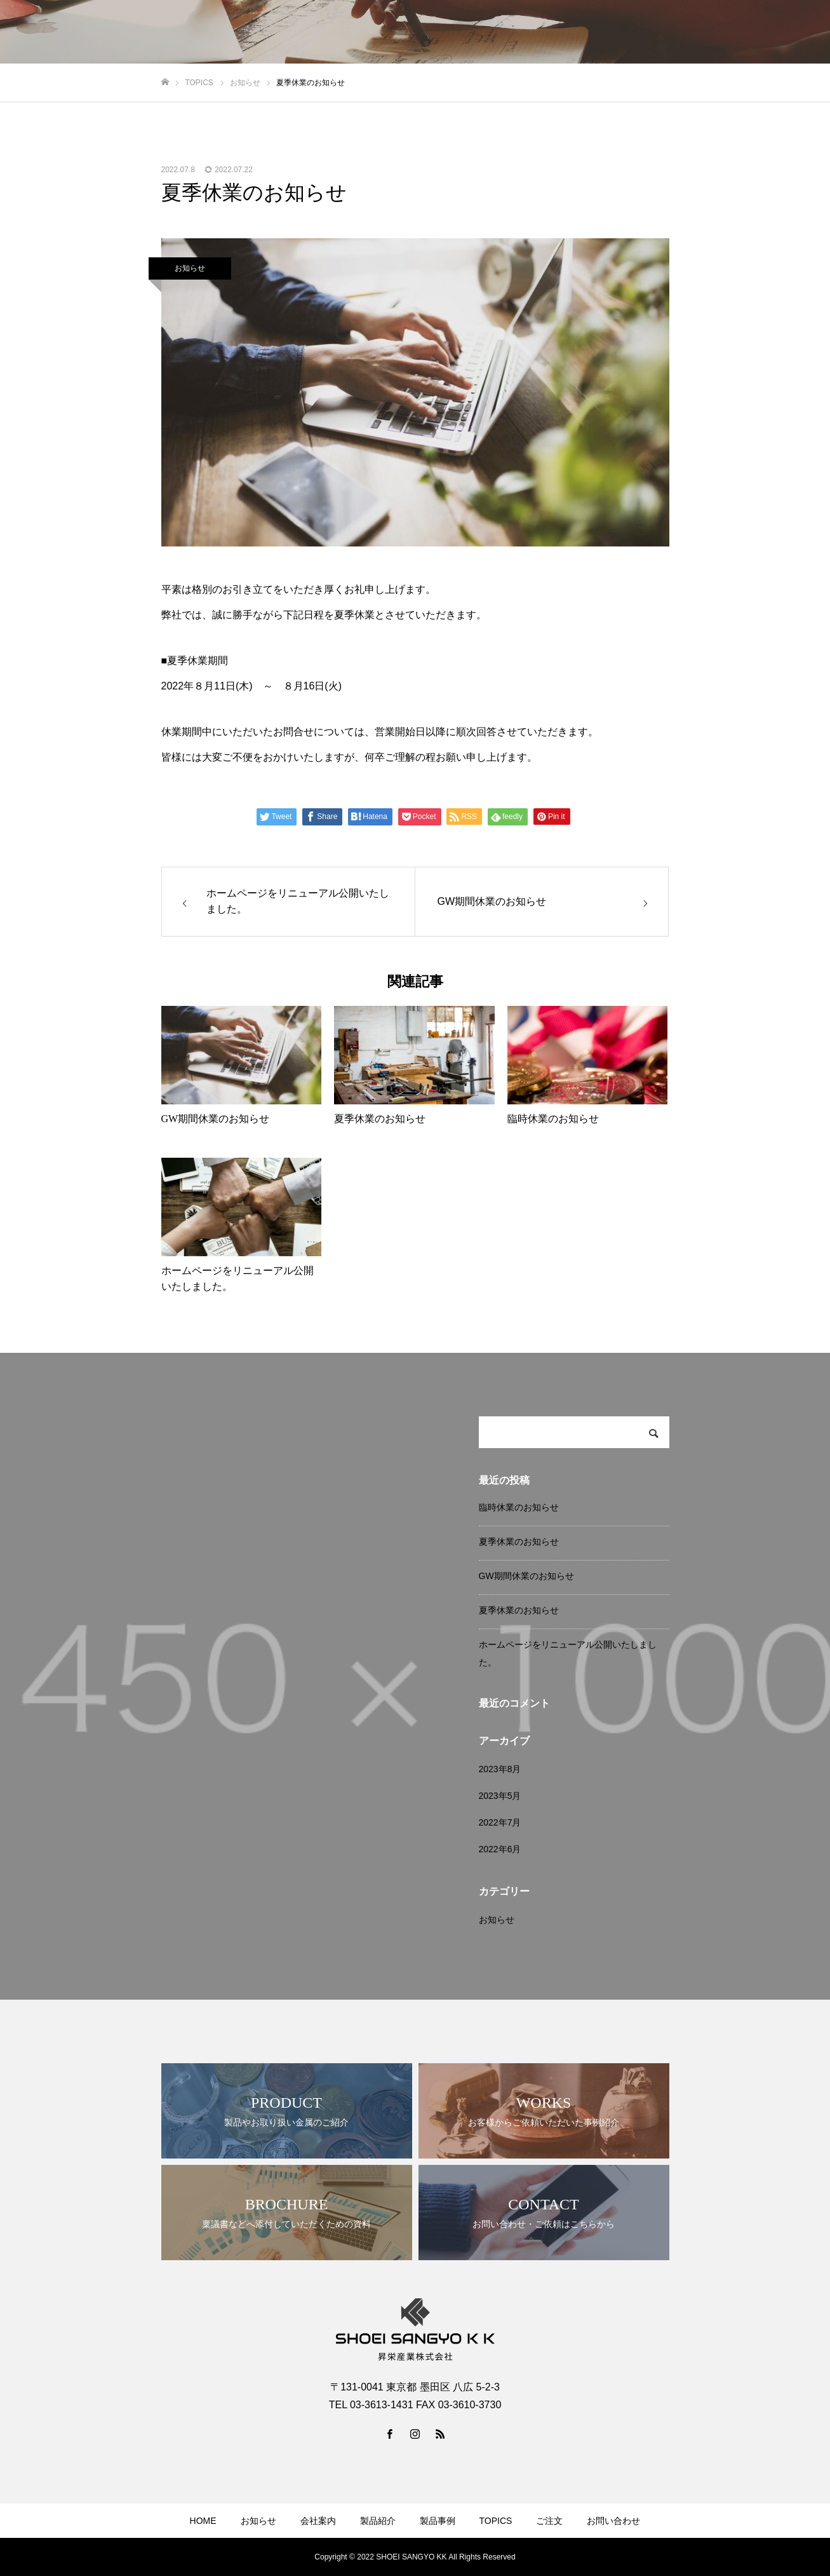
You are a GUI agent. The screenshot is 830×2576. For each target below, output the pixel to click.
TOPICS (663, 32)
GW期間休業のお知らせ (526, 1576)
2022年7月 (500, 1822)
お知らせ (431, 32)
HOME (377, 32)
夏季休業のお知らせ (519, 1541)
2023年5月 (500, 1796)
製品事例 (606, 32)
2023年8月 (500, 1769)
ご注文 (716, 32)
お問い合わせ (779, 32)
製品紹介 (548, 32)
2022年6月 (500, 1849)
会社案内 (489, 32)
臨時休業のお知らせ (519, 1507)
